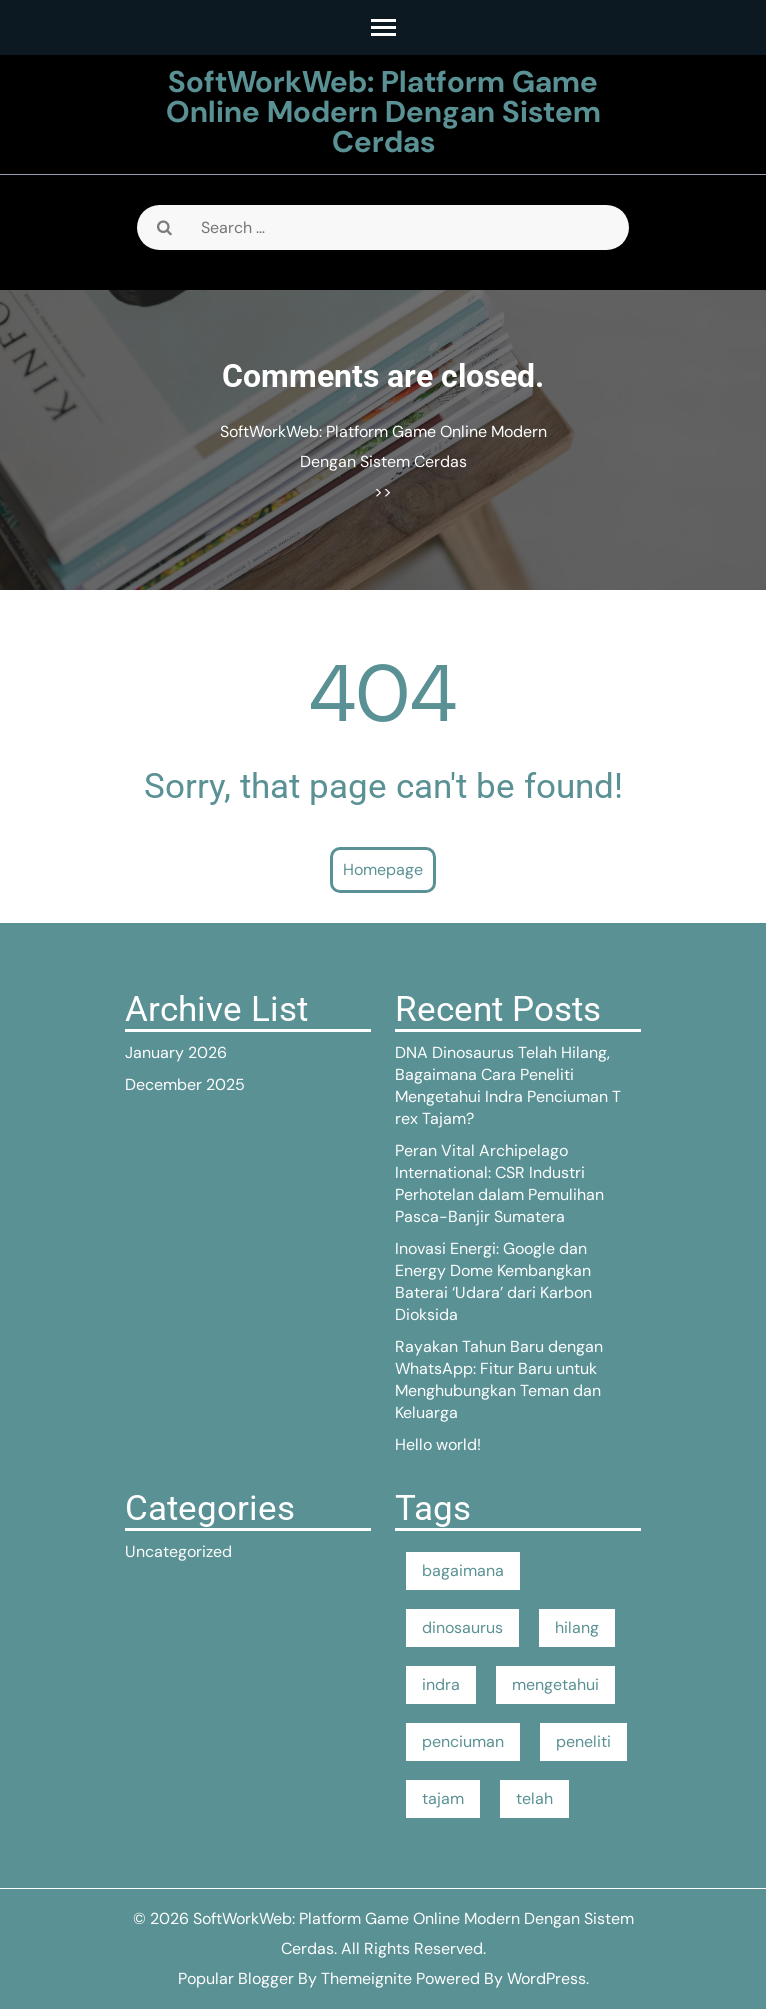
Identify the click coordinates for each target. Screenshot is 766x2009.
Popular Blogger (236, 1978)
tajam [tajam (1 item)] (443, 1798)
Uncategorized (178, 1551)
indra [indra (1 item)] (441, 1684)
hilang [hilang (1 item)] (577, 1627)
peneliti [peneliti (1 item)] (583, 1741)
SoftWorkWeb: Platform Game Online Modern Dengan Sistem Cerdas (383, 111)
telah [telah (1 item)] (534, 1798)
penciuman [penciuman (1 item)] (463, 1741)
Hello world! (438, 1444)
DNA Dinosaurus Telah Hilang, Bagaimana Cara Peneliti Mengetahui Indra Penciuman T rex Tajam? (508, 1085)
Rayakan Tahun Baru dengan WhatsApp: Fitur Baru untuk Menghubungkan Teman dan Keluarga (499, 1379)
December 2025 (185, 1084)
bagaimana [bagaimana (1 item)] (463, 1570)
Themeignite (366, 1978)
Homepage (383, 869)
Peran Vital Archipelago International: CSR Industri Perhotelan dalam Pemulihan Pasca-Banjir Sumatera (499, 1183)
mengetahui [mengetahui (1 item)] (555, 1684)
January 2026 (176, 1052)
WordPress (546, 1978)
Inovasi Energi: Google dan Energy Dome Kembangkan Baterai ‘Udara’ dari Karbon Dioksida (493, 1281)
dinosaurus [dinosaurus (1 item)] (462, 1627)
